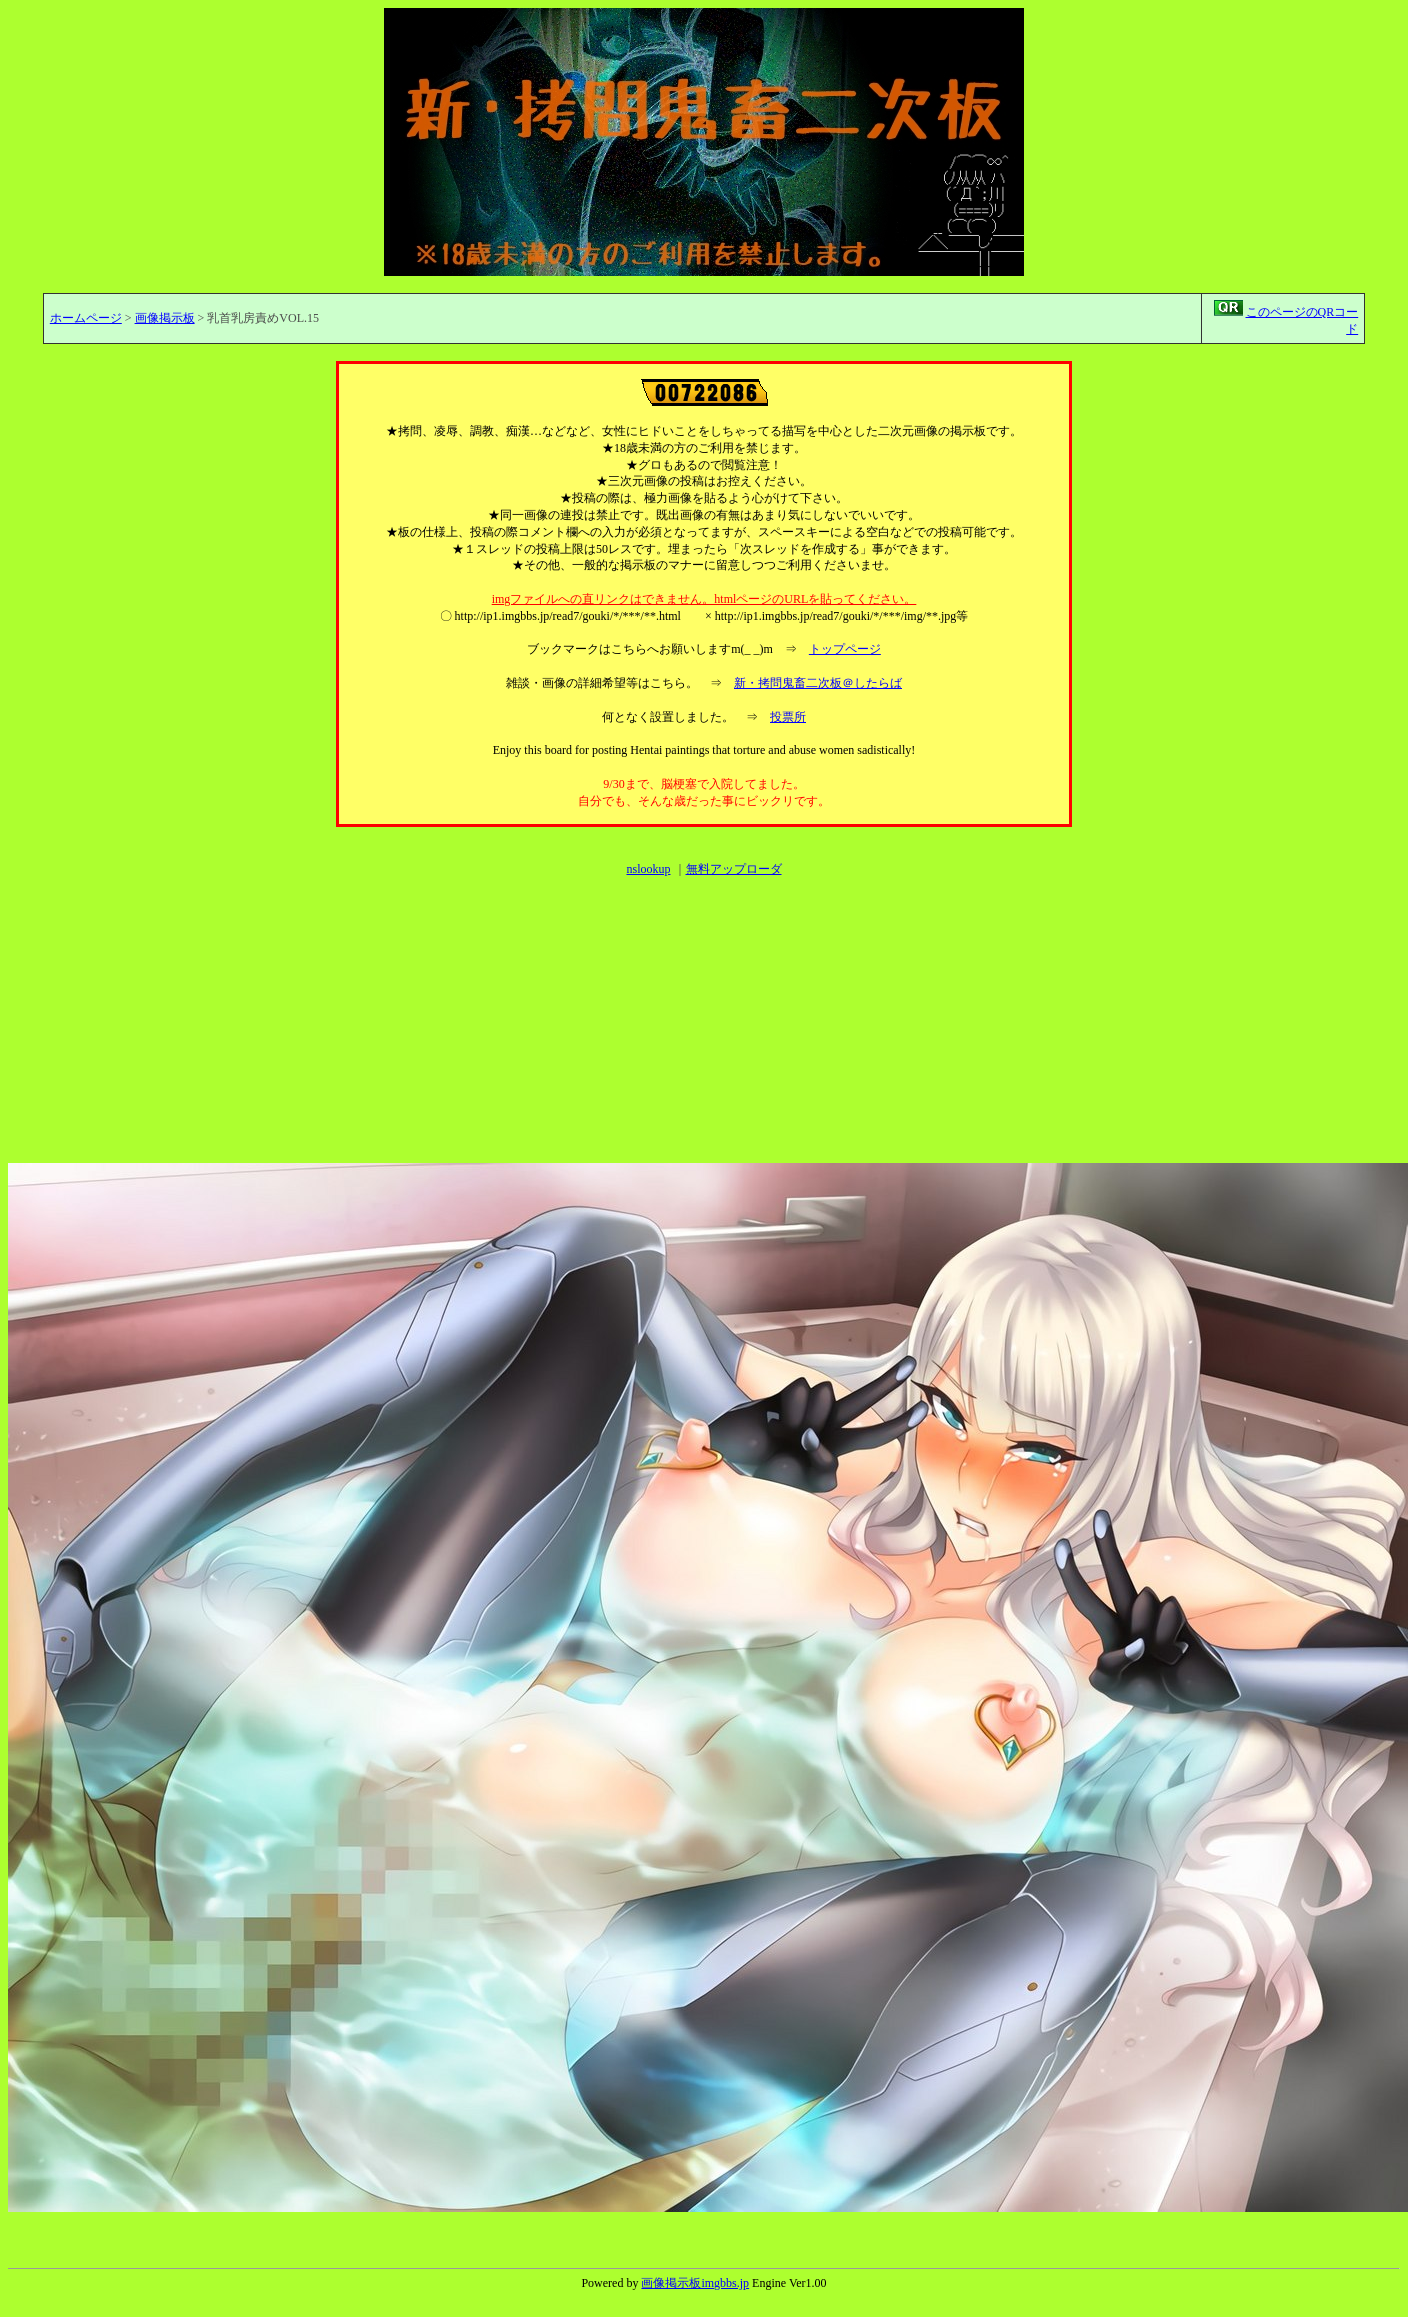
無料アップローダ (734, 869)
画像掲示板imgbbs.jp (695, 2283)
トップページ (845, 649)
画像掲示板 (165, 318)
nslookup (648, 869)
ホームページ (86, 318)
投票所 (788, 717)
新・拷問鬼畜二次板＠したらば (818, 683)
